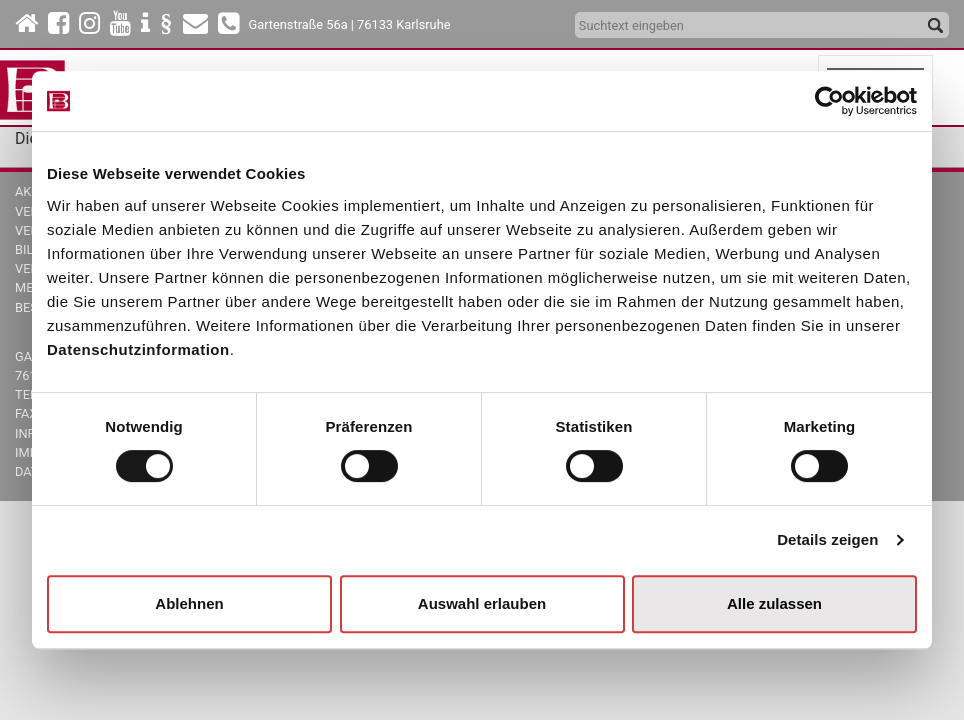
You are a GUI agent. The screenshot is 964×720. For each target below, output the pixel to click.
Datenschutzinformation (138, 349)
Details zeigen (827, 539)
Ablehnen (189, 603)
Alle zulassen (774, 603)
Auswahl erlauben (482, 603)
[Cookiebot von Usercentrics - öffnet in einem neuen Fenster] (829, 101)
